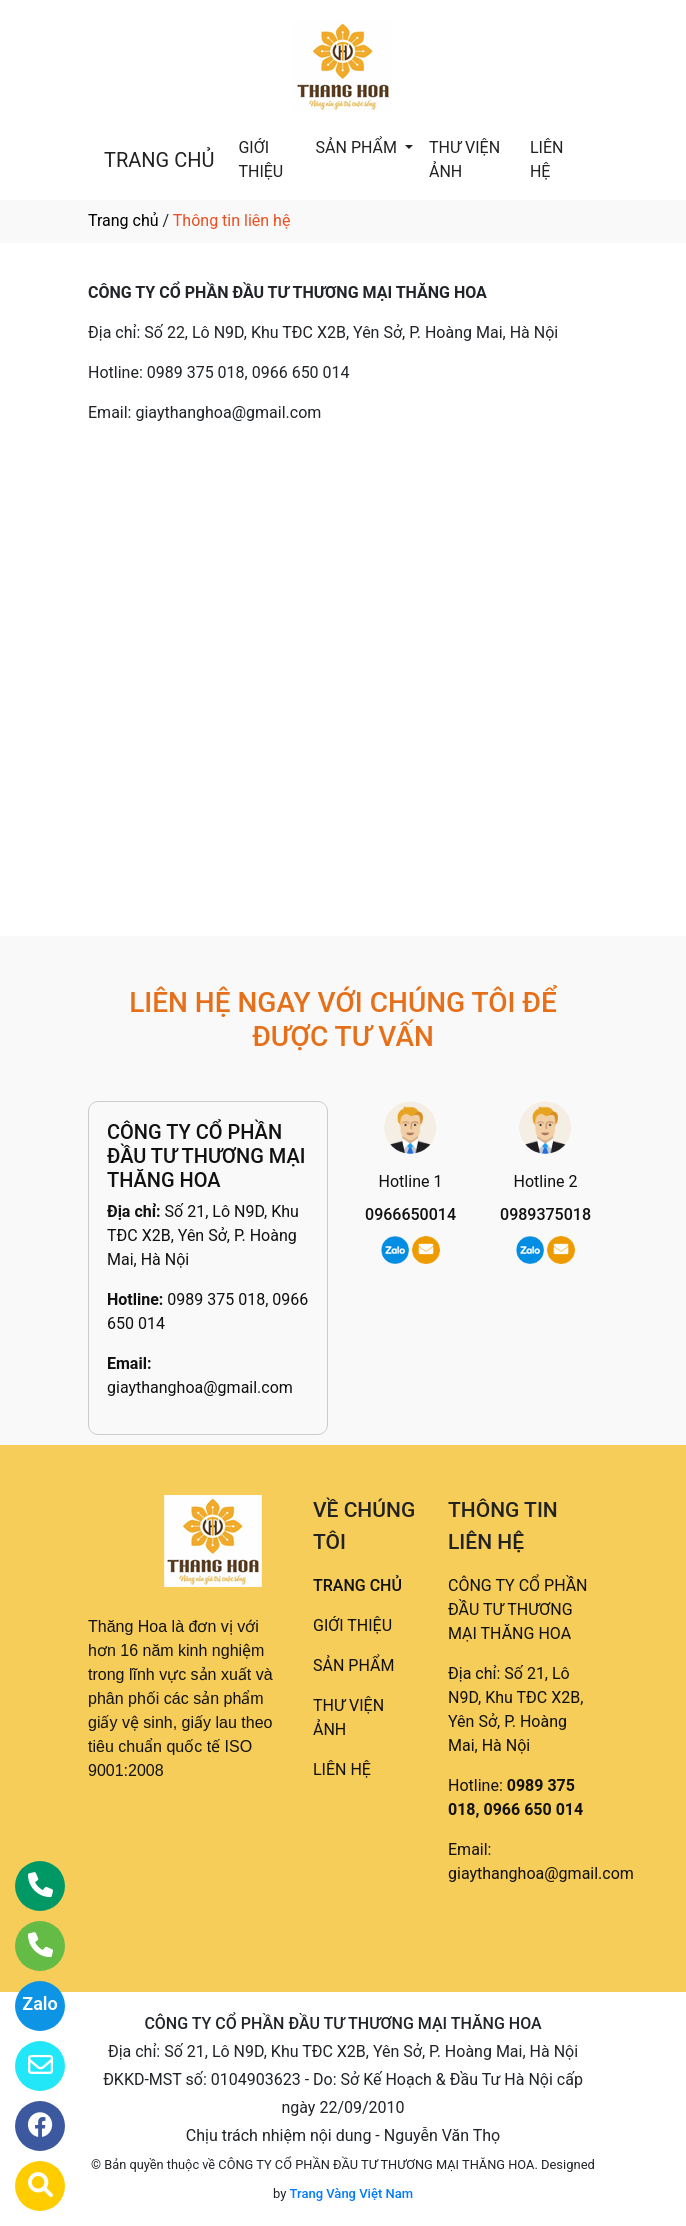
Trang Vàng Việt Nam (351, 2193)
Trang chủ (123, 220)
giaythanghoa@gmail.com (200, 1387)
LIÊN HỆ (546, 159)
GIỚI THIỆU (260, 159)
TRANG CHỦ (159, 160)
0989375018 (545, 1214)
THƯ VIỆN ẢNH (464, 159)
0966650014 (410, 1214)
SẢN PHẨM (358, 147)
